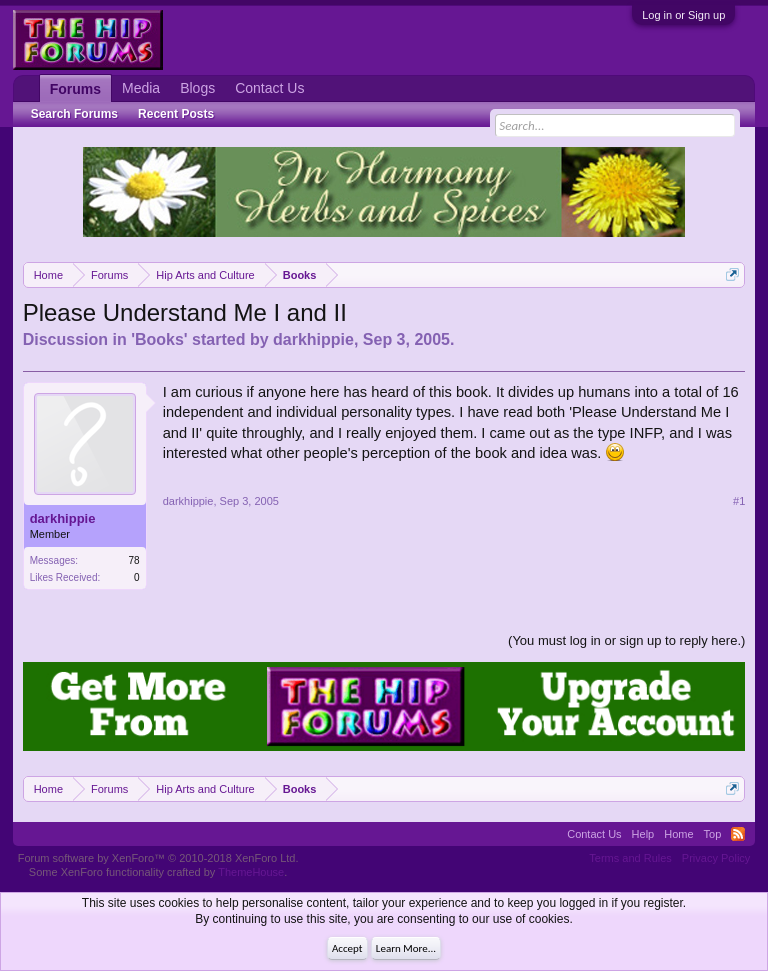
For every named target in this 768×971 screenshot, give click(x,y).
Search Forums (74, 114)
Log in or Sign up (683, 15)
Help (643, 834)
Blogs (197, 88)
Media (141, 88)
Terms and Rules (630, 858)
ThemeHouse (251, 872)
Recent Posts (176, 114)
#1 (739, 501)
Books (159, 339)
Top (713, 834)
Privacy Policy (716, 858)
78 (134, 560)
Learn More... (406, 948)
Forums (75, 89)
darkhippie (313, 339)
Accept (347, 948)
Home (678, 834)
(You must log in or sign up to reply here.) (626, 640)
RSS (738, 834)
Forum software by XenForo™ (158, 858)
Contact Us (269, 88)
